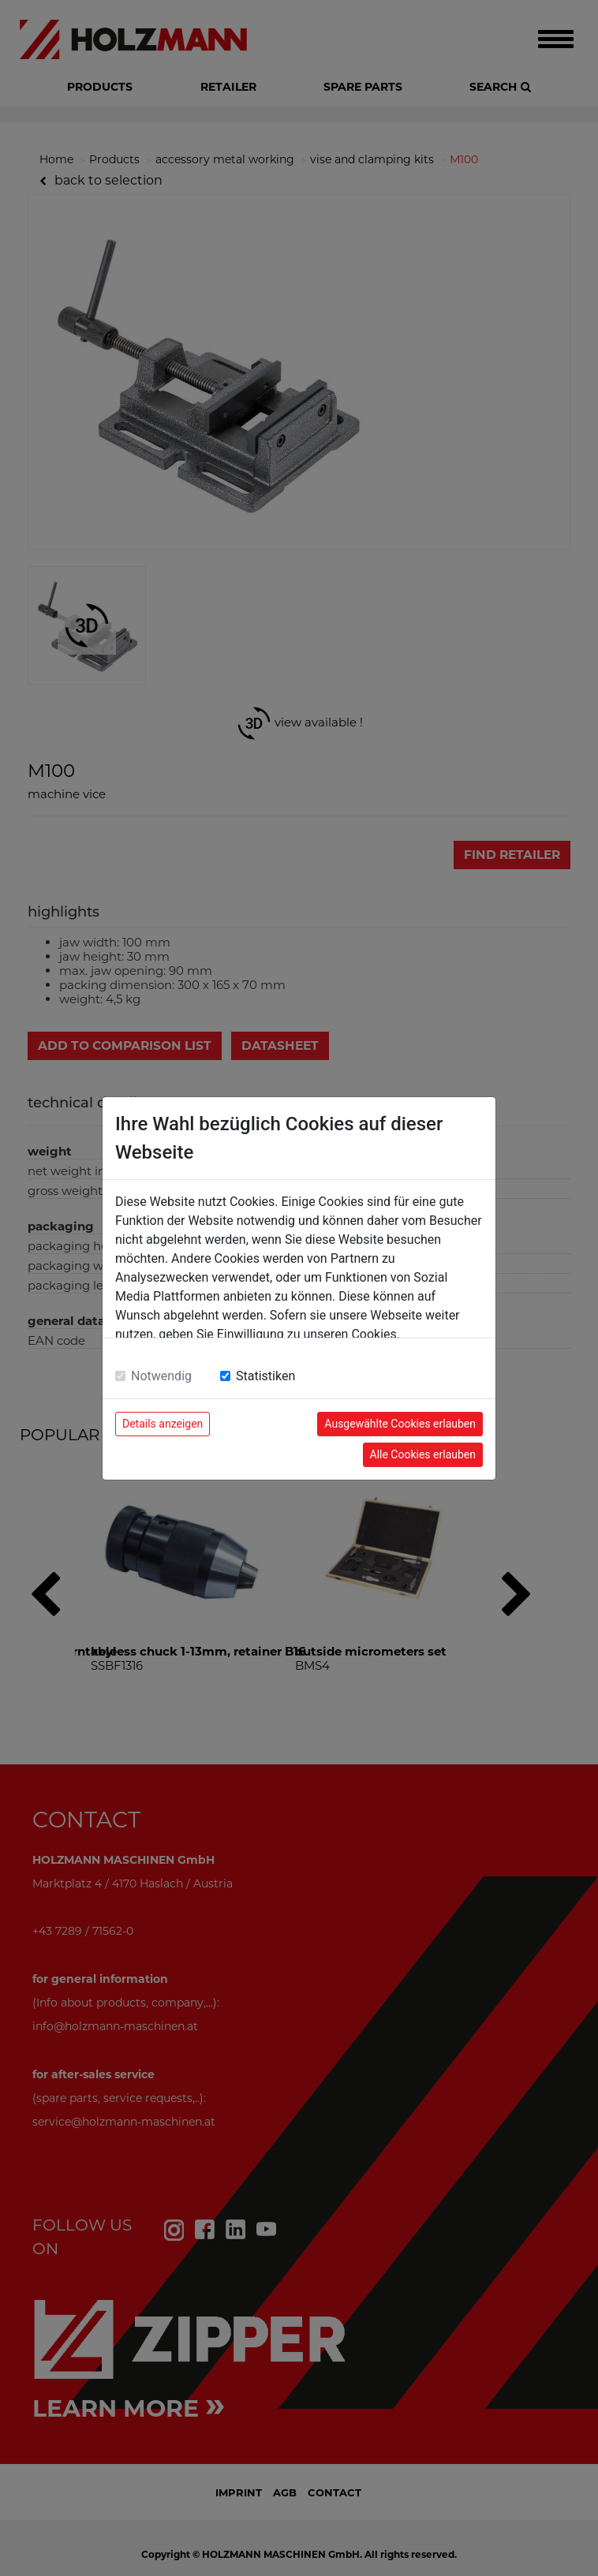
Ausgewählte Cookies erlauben (400, 1423)
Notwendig (161, 1375)
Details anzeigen (162, 1423)
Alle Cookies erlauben (423, 1454)
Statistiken (265, 1375)
